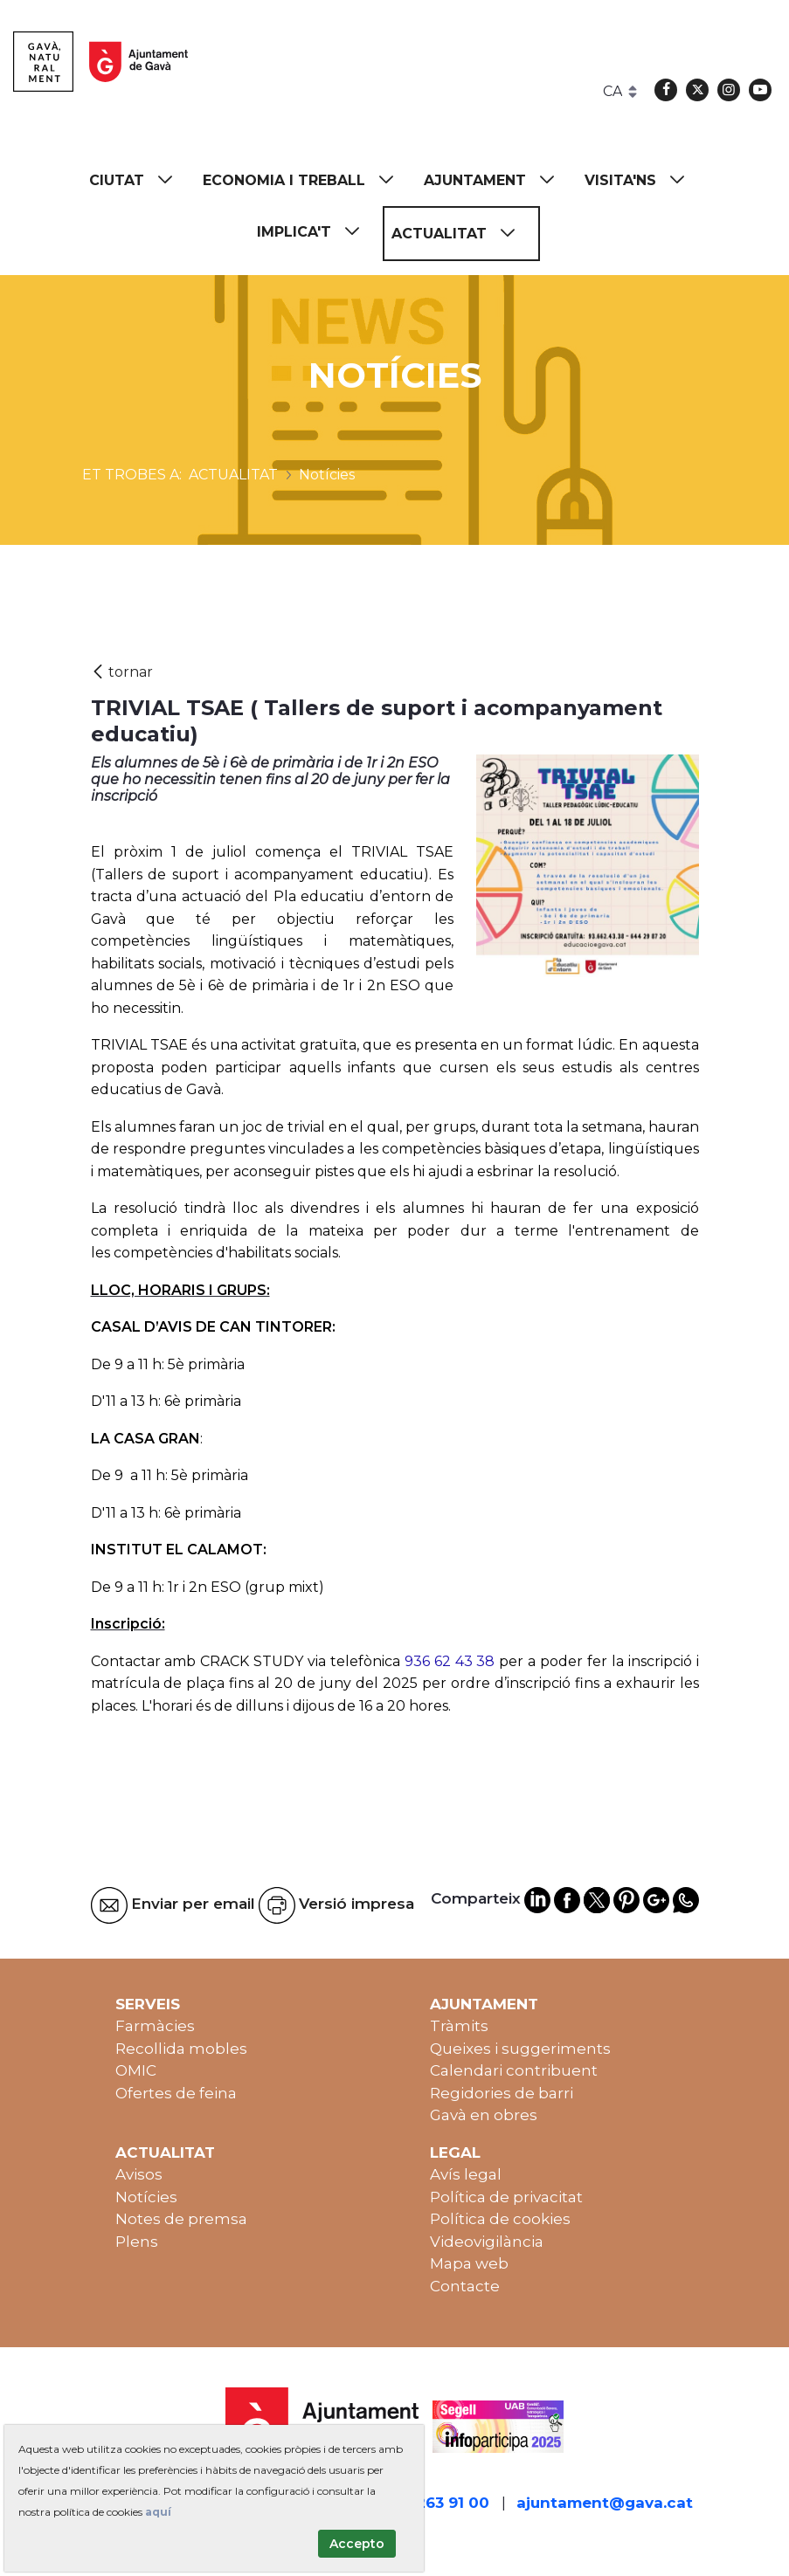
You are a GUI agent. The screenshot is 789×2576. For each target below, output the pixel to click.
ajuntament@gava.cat (604, 2502)
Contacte (465, 2286)
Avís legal (466, 2174)
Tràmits (459, 2026)
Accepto (356, 2544)
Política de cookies (500, 2219)
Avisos (139, 2174)
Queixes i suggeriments (520, 2048)
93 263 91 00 (441, 2502)
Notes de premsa (181, 2219)
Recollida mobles (181, 2048)
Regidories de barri (501, 2093)
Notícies (146, 2197)
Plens (136, 2241)
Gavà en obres (483, 2115)
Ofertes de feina (176, 2093)
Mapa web (469, 2263)
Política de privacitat (506, 2197)
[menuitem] (139, 180)
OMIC (135, 2070)
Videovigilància (486, 2241)
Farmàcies (155, 2026)
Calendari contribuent (514, 2070)
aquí (158, 2511)
